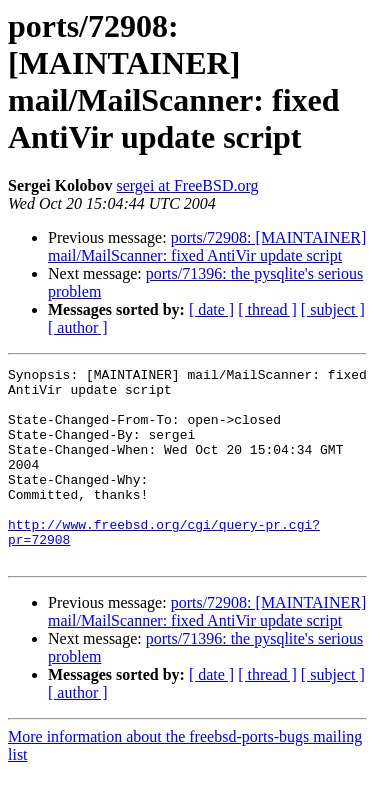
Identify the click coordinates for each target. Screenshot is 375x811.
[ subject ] (333, 309)
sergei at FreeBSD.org (187, 185)
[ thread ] (267, 309)
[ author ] (78, 327)
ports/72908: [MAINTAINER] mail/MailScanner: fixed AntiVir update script (207, 246)
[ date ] (211, 309)
